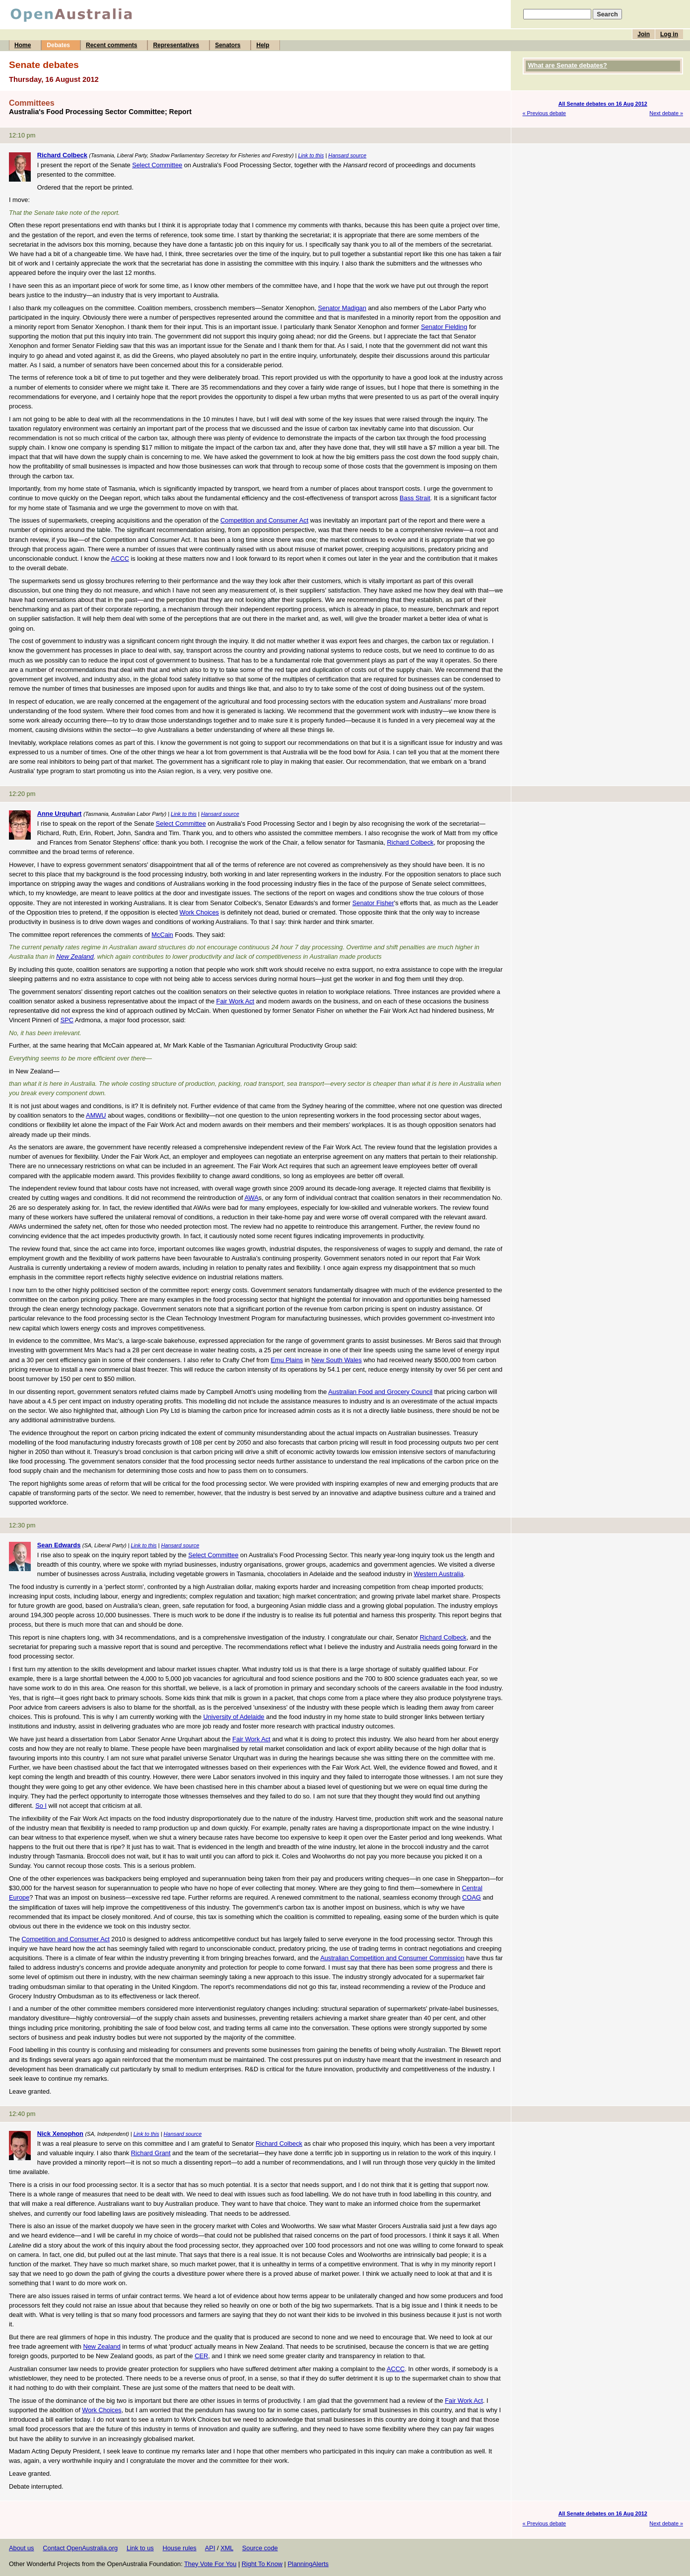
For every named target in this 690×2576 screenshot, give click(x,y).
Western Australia (439, 1574)
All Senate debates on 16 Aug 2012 (602, 104)
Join (643, 34)
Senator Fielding (444, 326)
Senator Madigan (342, 308)
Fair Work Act (235, 1001)
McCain (162, 934)
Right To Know (262, 2564)
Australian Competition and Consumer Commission (392, 1958)
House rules (179, 2548)
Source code (260, 2548)
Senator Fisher (373, 903)
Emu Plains (287, 1360)
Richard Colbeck (410, 842)
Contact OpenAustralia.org (80, 2548)
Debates (58, 45)
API (210, 2548)
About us (21, 2548)
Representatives (176, 45)
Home (22, 45)
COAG (471, 1897)
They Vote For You (210, 2564)
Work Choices (199, 912)
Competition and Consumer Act (264, 520)
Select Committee (157, 165)
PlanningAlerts (308, 2564)
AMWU (96, 1115)
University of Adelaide (233, 1716)
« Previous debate (544, 113)
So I (41, 1805)
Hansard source (347, 155)
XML (226, 2548)
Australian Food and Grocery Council (380, 1391)
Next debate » (666, 113)
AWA (251, 1197)
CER (201, 2356)
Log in (669, 34)
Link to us (140, 2548)
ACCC (120, 558)
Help (262, 45)
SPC (67, 1020)
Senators (227, 45)
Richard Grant (151, 2153)
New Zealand (74, 956)
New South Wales (336, 1360)
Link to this (311, 155)
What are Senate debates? (567, 65)
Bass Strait (415, 498)
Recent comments (111, 45)
